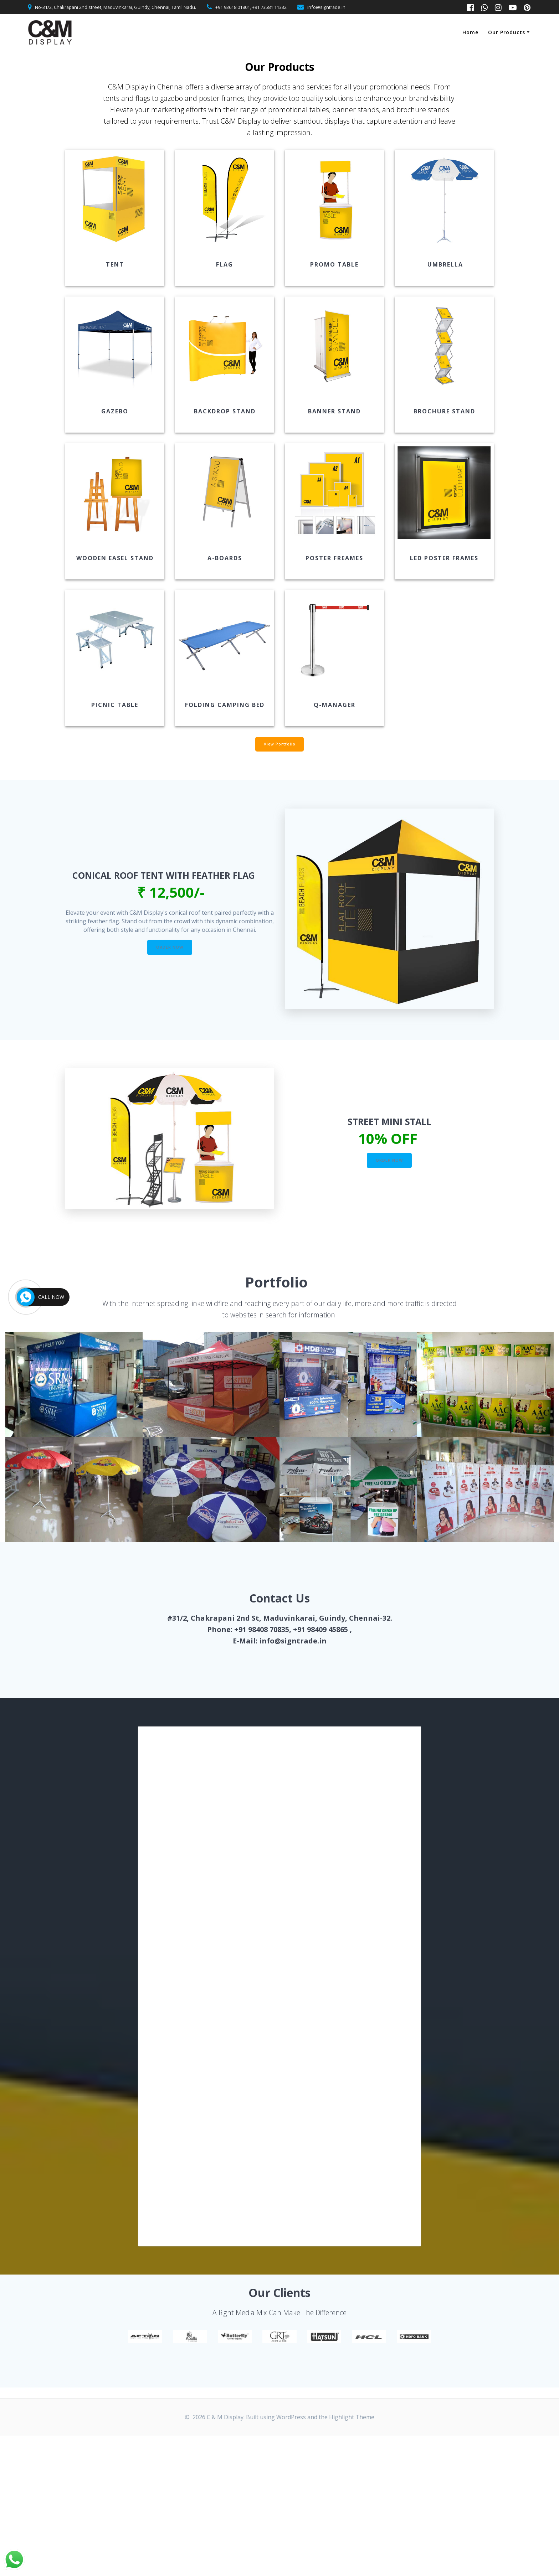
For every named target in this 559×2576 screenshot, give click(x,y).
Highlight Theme (351, 2419)
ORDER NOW (169, 949)
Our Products (506, 32)
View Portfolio (279, 745)
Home (470, 32)
